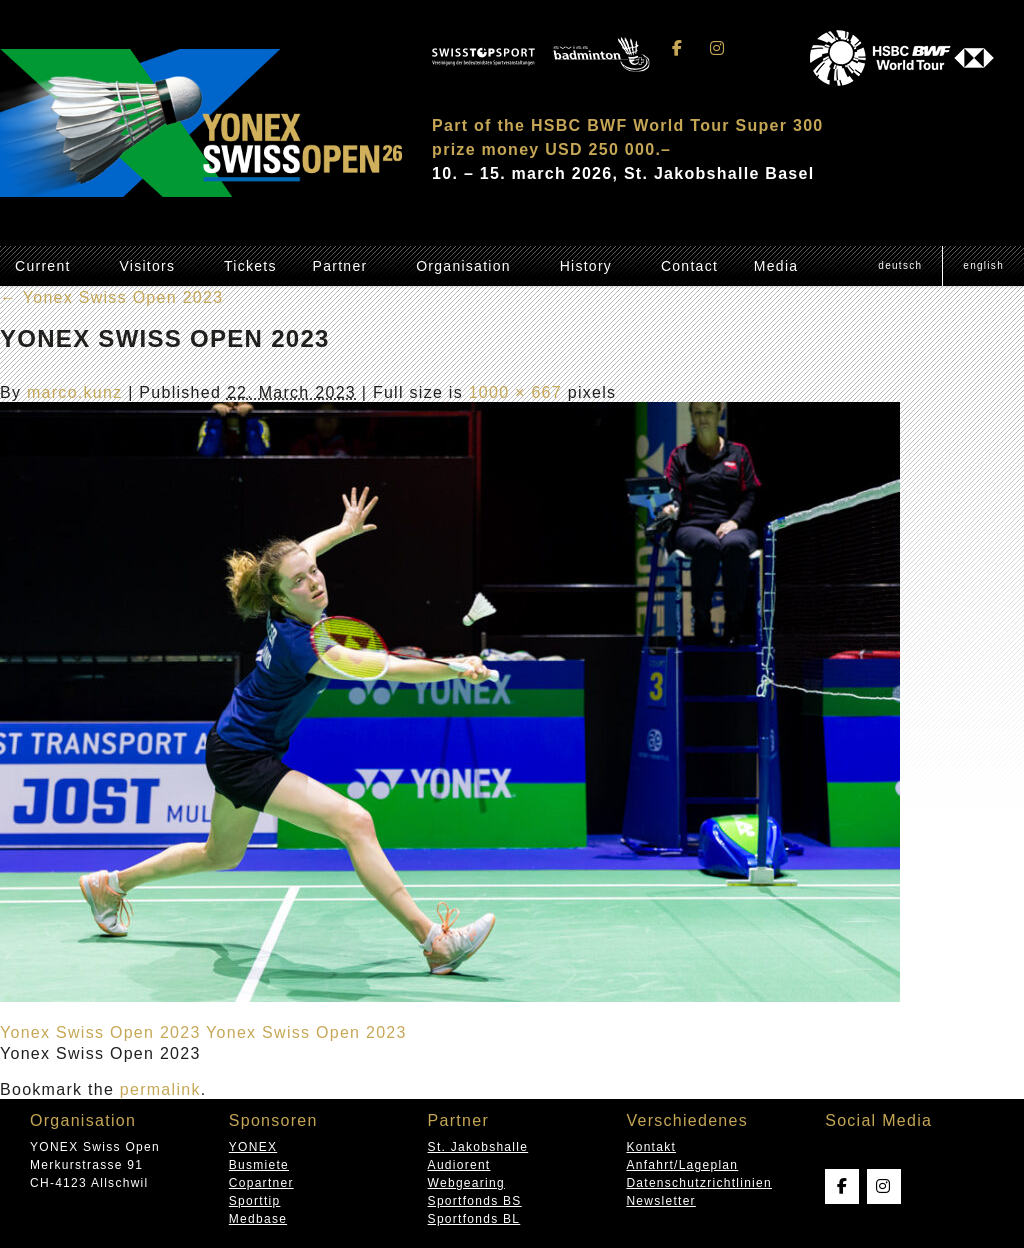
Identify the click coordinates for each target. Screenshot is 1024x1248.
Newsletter (660, 1201)
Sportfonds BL (474, 1219)
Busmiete (259, 1165)
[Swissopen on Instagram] (717, 48)
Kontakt (651, 1147)
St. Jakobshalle (478, 1147)
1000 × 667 (515, 392)
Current (43, 266)
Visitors (147, 266)
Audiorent (459, 1165)
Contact (689, 266)
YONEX (253, 1147)
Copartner (261, 1183)
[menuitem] (900, 266)
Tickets (250, 266)
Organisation (463, 266)
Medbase (258, 1219)
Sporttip (255, 1201)
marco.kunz (75, 392)
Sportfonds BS (475, 1201)
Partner (340, 266)
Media (776, 266)
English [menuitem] (983, 265)
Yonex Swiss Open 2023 (111, 297)
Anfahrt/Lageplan (682, 1165)
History (586, 266)
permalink (160, 1089)
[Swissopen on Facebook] (678, 48)
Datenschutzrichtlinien (699, 1183)
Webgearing (466, 1183)
